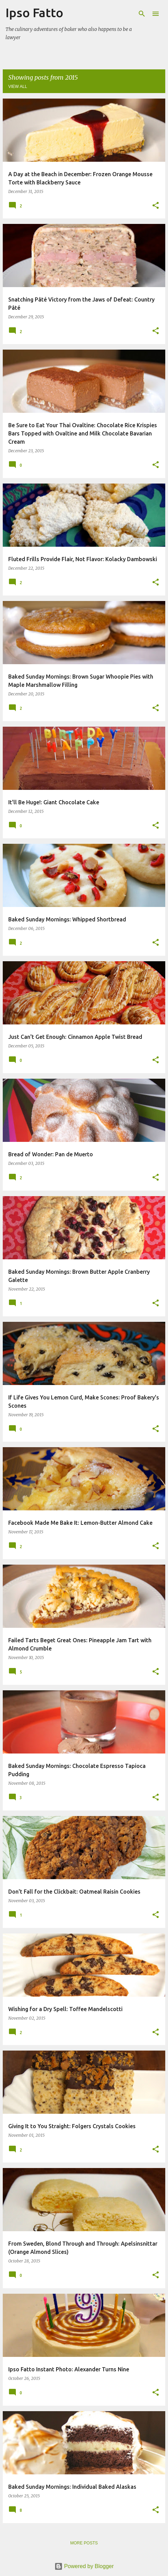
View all (17, 86)
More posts (84, 2543)
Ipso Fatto (34, 12)
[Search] (142, 13)
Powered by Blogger (84, 2566)
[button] (155, 206)
